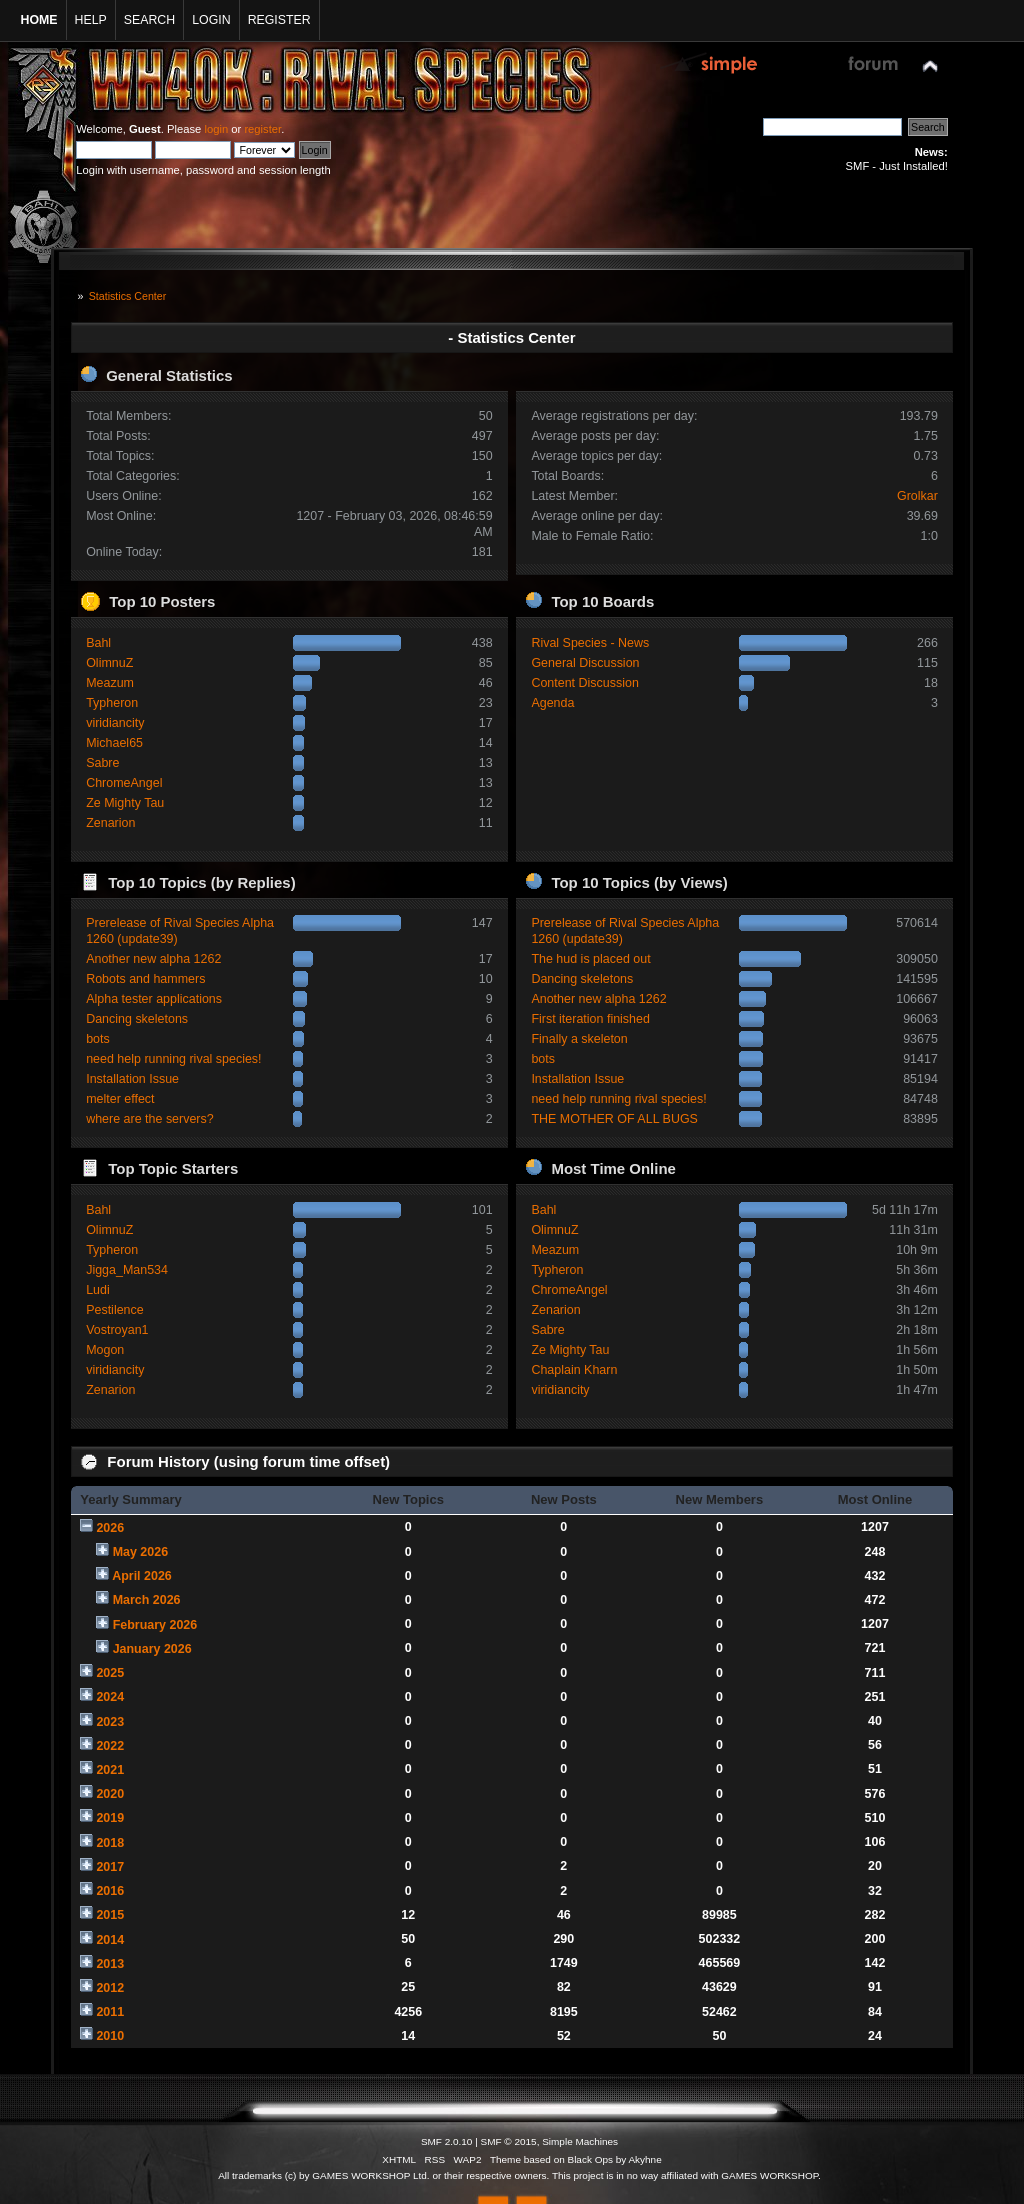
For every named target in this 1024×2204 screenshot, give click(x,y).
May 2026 (140, 1552)
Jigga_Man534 (127, 1270)
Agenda (552, 703)
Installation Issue (132, 1079)
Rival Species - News (590, 643)
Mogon (105, 1350)
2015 (110, 1915)
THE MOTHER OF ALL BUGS (614, 1119)
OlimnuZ (109, 663)
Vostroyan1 (117, 1330)
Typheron (112, 703)
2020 (110, 1794)
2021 (110, 1770)
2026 (110, 1528)
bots (98, 1039)
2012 (110, 1988)
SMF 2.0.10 (447, 2141)
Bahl (98, 643)
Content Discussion (584, 683)
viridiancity (115, 723)
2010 (110, 2036)
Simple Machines (580, 2141)
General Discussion (585, 663)
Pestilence (115, 1310)
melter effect (120, 1099)
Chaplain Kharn (574, 1370)
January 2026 (152, 1649)
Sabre (102, 763)
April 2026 (142, 1576)
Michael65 (114, 743)
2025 (110, 1673)
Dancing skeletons (137, 1019)
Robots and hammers (145, 979)
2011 (110, 2012)
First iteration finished (590, 1019)
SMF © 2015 (509, 2141)
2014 (110, 1940)
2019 (110, 1818)
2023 (110, 1722)
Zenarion (110, 823)
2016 (110, 1891)
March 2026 (147, 1600)
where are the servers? (150, 1119)
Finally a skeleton (579, 1039)
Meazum (110, 683)
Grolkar (917, 496)
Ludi (98, 1290)
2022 (110, 1746)
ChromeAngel (124, 783)
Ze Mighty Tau (125, 803)
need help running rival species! (173, 1059)
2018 (110, 1843)
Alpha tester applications (154, 999)
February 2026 (155, 1625)
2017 (110, 1867)
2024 (110, 1697)
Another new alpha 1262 (153, 959)
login (216, 129)
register (262, 129)
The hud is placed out (590, 959)
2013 (110, 1964)
